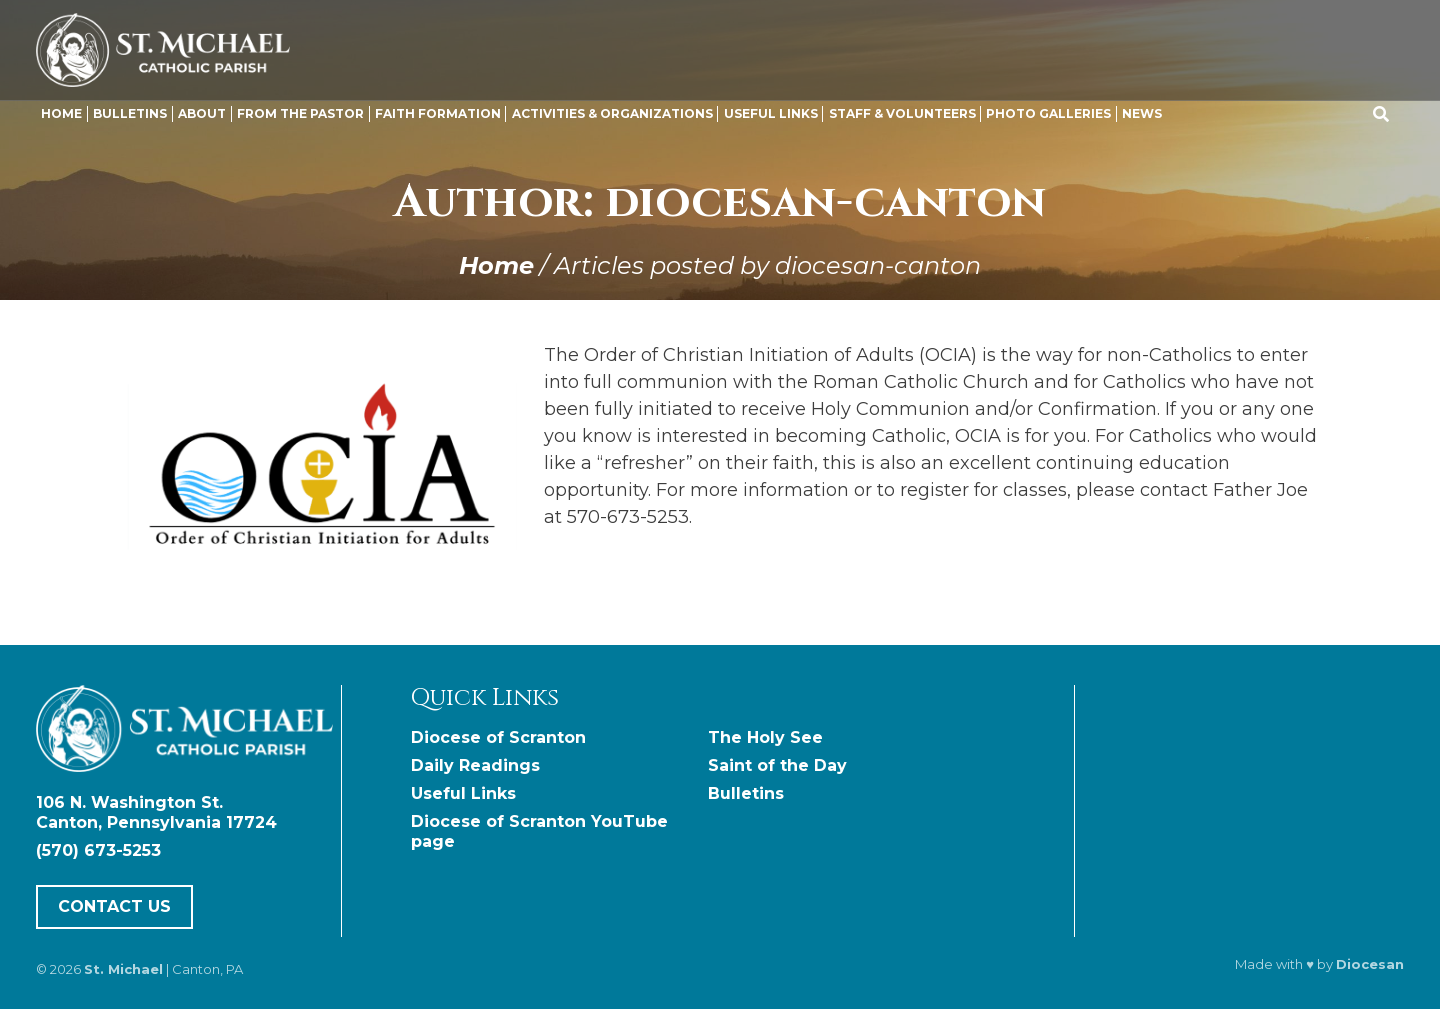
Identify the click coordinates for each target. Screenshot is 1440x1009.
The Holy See (765, 737)
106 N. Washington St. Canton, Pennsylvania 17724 (156, 812)
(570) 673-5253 (98, 850)
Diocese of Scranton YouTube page (539, 831)
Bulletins (130, 113)
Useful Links (771, 113)
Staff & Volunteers (902, 113)
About (202, 113)
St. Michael (123, 969)
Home (61, 113)
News (1142, 113)
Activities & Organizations (612, 113)
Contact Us (114, 906)
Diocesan (1370, 964)
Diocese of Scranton (498, 737)
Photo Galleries (1048, 113)
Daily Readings (475, 765)
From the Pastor (300, 113)
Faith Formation (438, 113)
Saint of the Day (777, 765)
